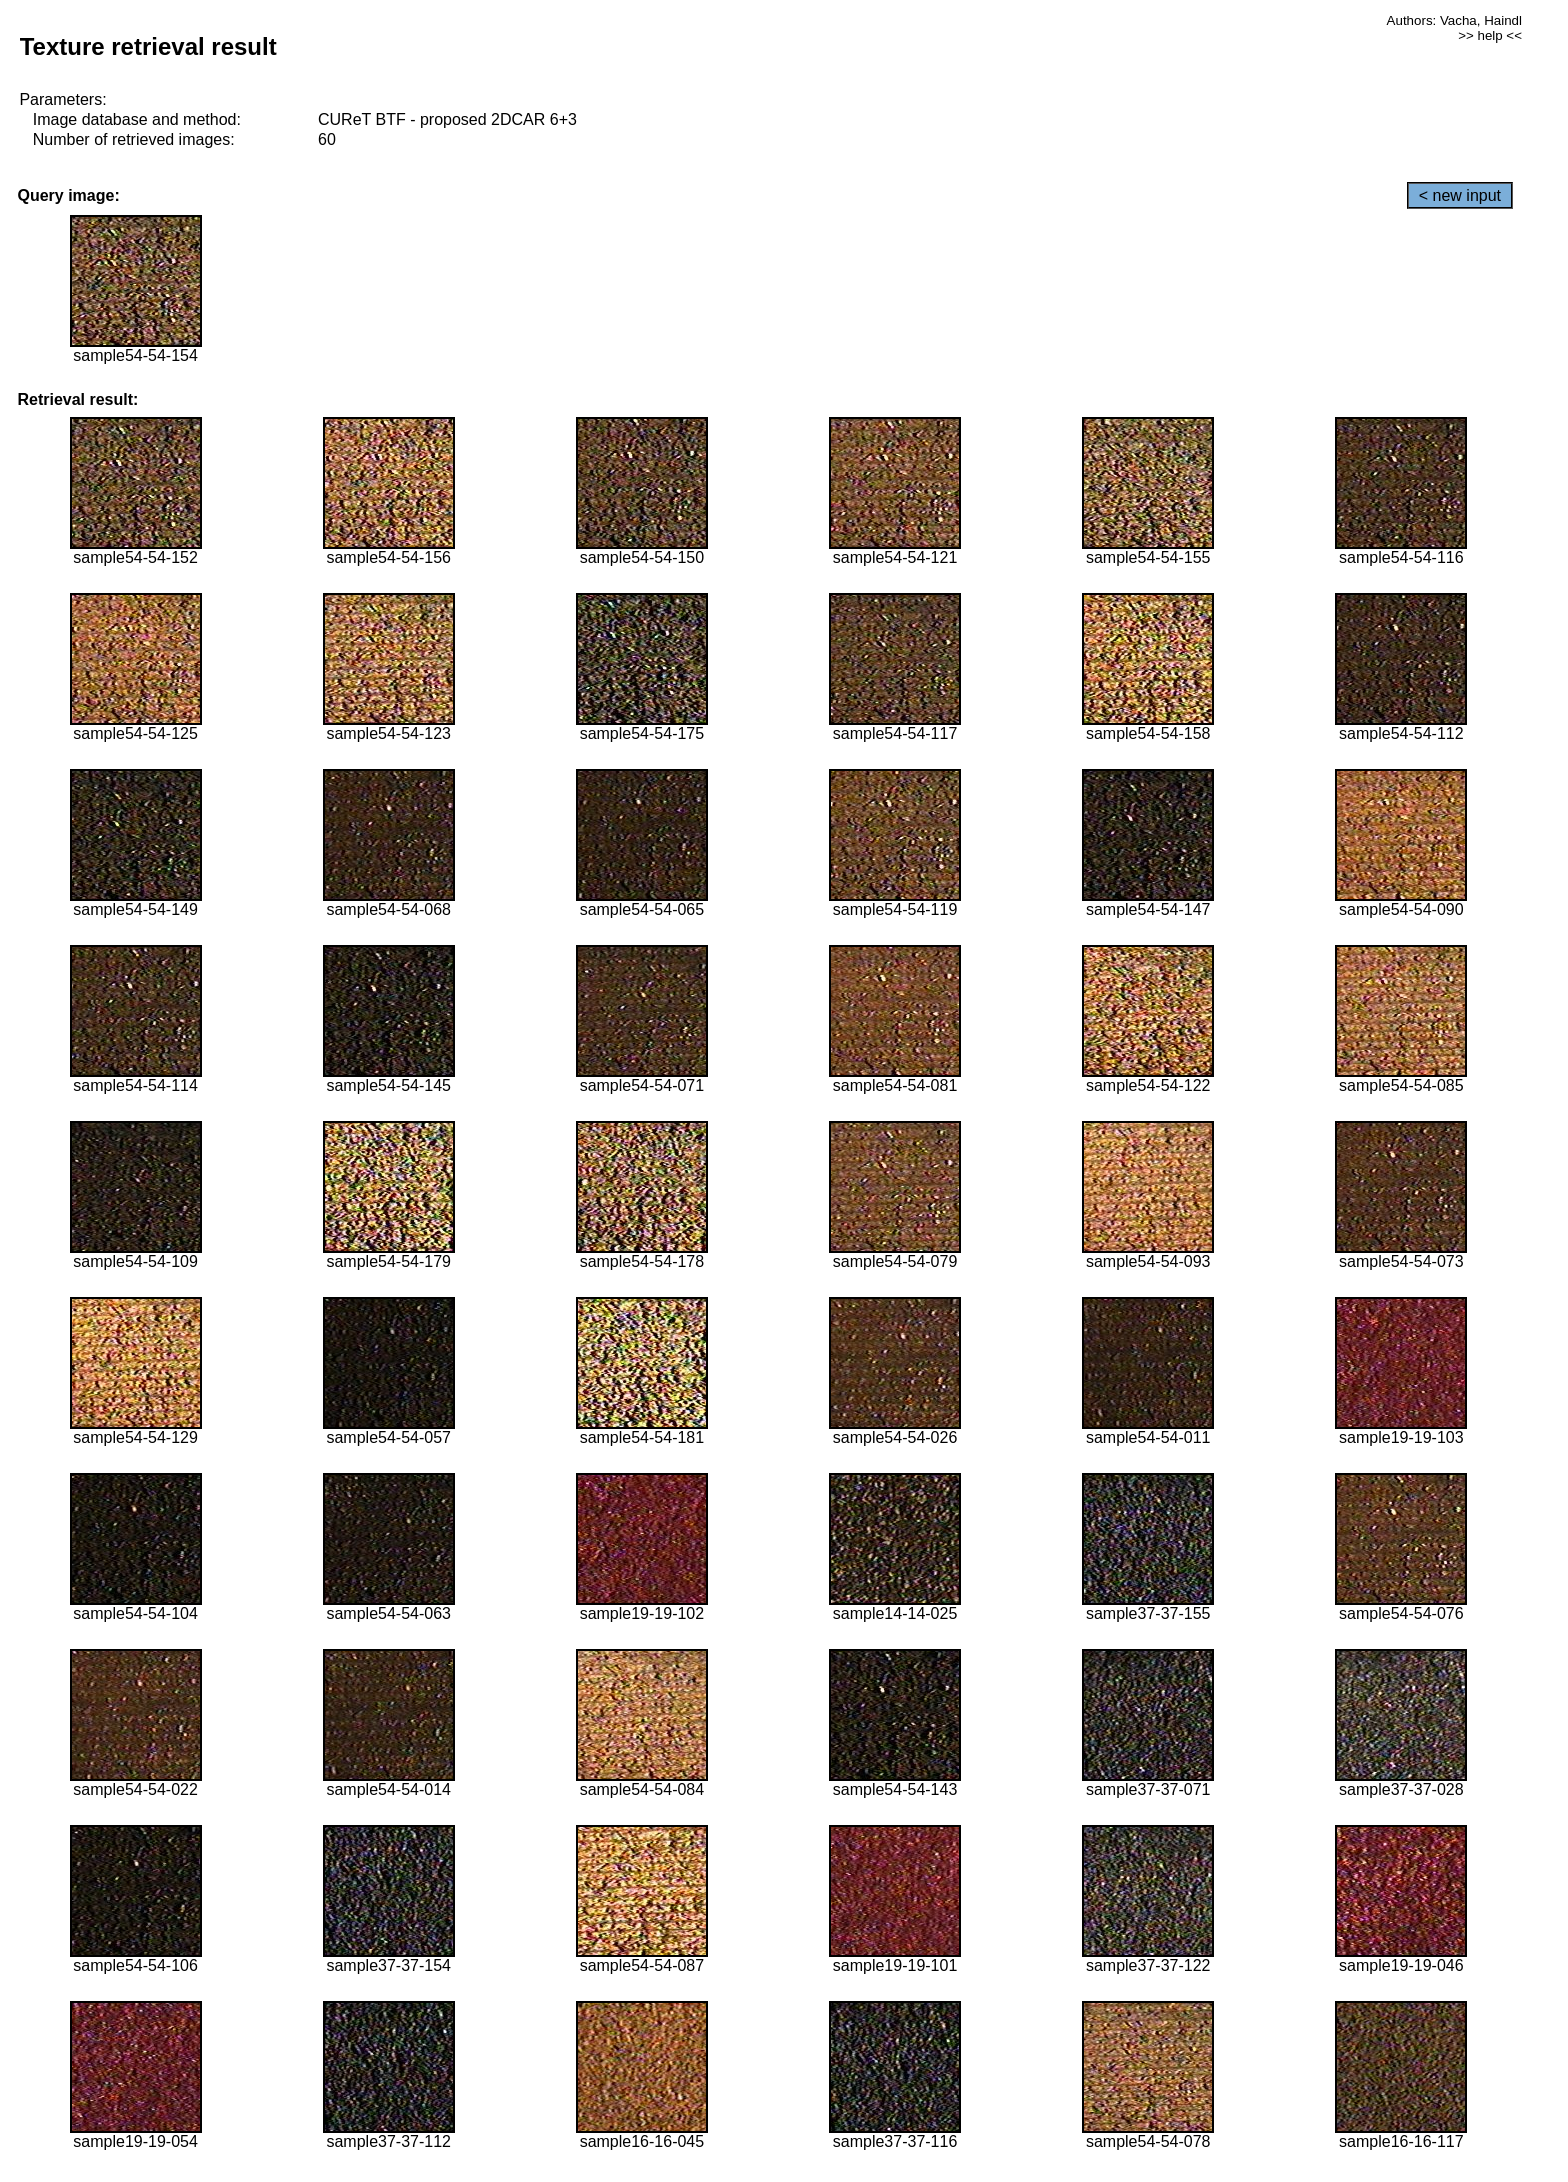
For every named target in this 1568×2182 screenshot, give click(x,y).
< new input (1460, 195)
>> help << (1490, 35)
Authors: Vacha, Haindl (1454, 20)
